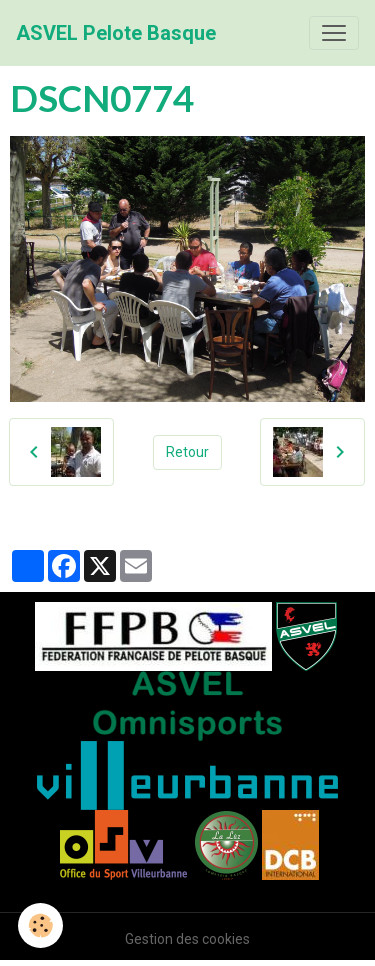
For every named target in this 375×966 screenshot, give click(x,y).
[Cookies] (40, 925)
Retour (187, 452)
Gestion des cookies (187, 939)
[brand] (116, 33)
